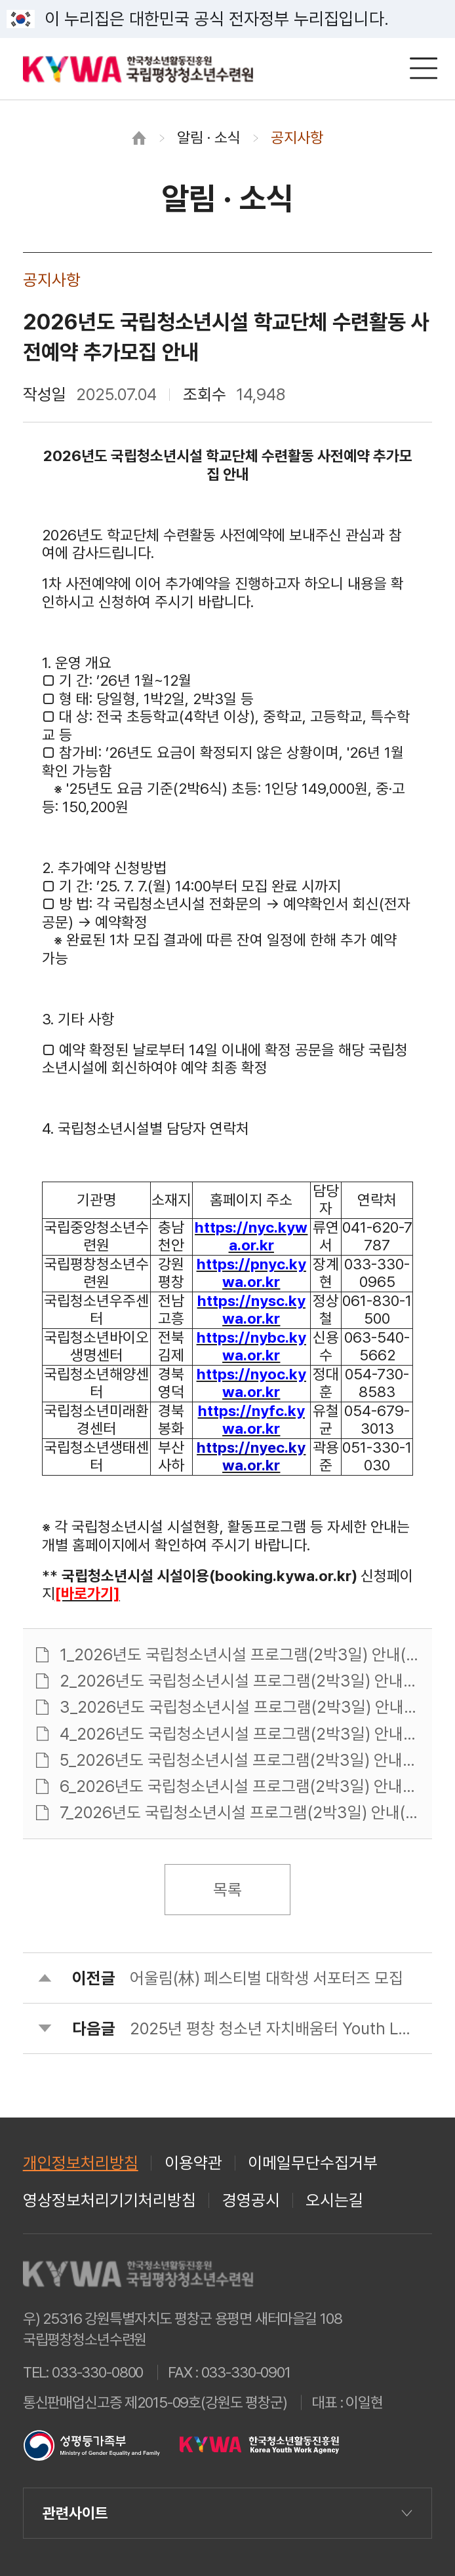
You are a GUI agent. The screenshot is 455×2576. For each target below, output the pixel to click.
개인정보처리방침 (80, 2163)
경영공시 (251, 2200)
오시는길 (334, 2200)
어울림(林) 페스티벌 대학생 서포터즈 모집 (266, 1978)
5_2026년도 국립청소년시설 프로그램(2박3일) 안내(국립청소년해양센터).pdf (240, 1760)
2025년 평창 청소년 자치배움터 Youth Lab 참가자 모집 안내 (273, 2029)
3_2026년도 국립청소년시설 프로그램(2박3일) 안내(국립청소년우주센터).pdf (240, 1707)
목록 (227, 1889)
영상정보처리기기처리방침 (109, 2200)
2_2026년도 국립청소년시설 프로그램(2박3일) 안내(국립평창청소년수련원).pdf (240, 1681)
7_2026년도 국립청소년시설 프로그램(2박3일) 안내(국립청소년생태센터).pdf (240, 1812)
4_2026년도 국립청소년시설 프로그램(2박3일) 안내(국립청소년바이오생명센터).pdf (240, 1734)
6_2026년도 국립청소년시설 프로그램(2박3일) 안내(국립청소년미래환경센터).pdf (240, 1786)
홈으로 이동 (139, 137)
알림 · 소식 (209, 137)
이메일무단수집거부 (313, 2163)
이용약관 (193, 2163)
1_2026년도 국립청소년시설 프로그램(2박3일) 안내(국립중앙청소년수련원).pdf (240, 1655)
